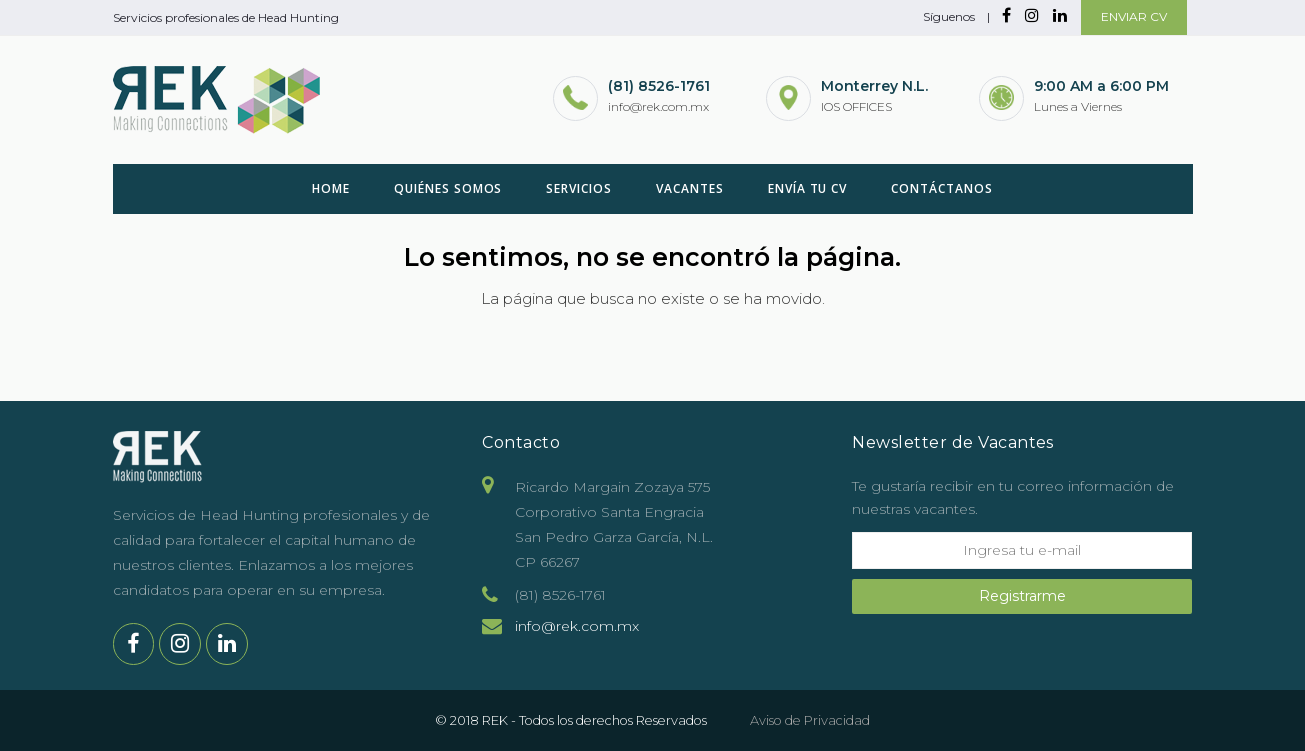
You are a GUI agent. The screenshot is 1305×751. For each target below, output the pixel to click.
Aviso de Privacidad (810, 720)
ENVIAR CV (1134, 16)
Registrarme (1022, 596)
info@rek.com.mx (577, 626)
